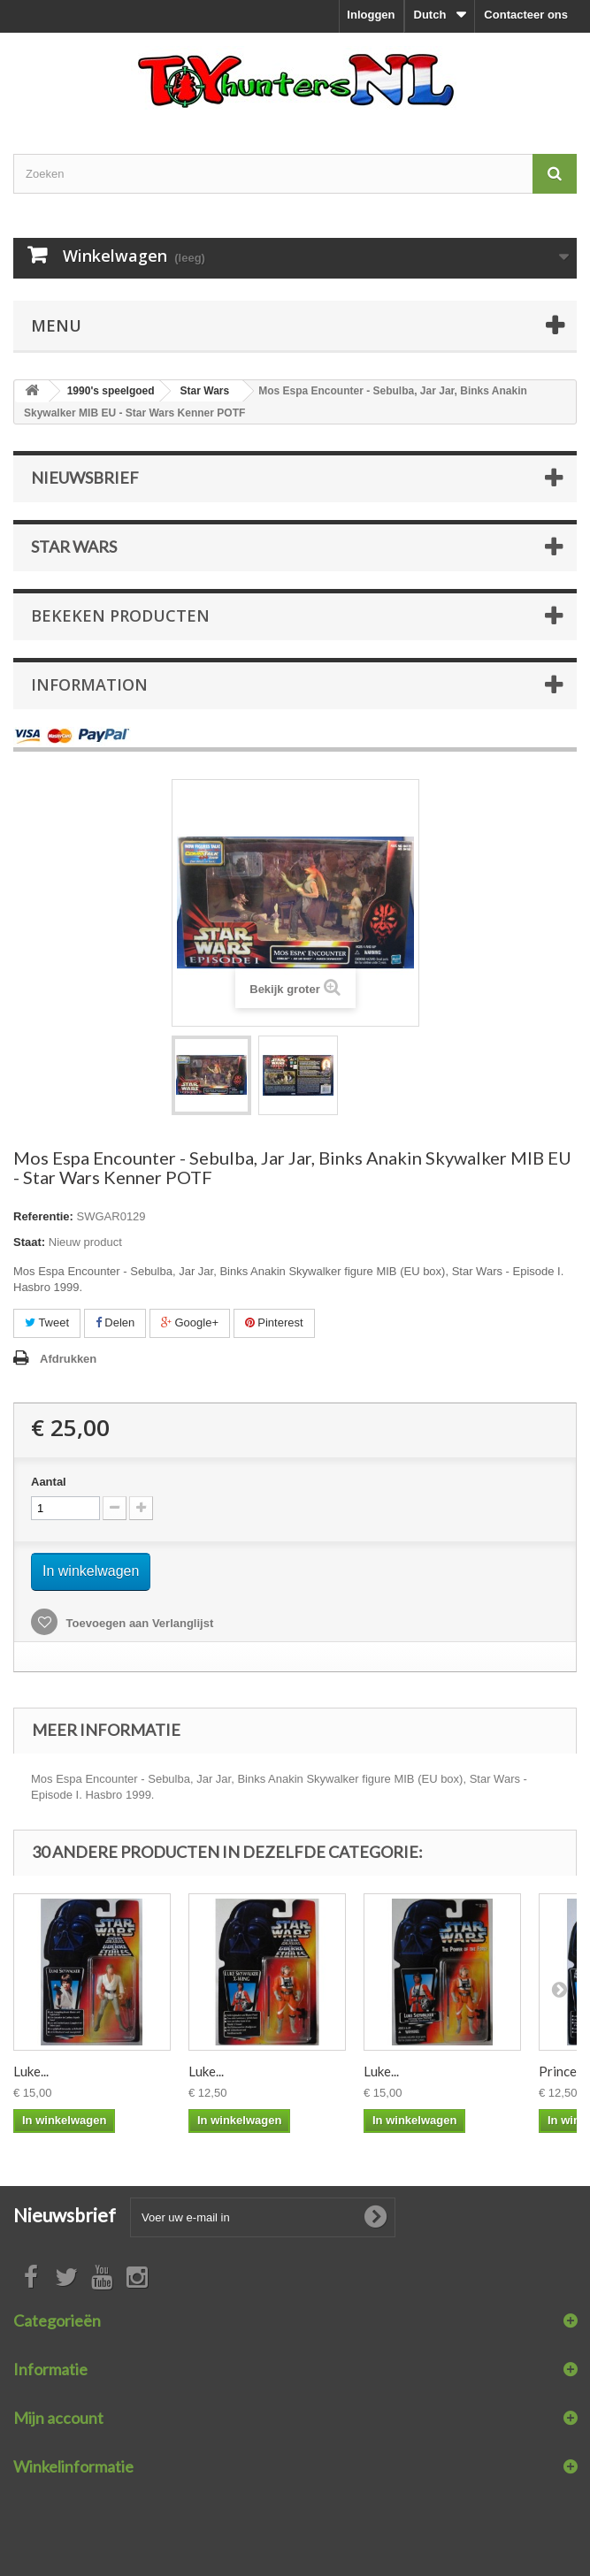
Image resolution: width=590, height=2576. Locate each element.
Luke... (31, 2071)
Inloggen (371, 14)
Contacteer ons (526, 14)
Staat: (29, 1242)
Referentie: (43, 1216)
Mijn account (58, 2417)
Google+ (189, 1322)
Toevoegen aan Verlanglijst (138, 1623)
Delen (115, 1322)
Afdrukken (68, 1358)
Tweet (47, 1322)
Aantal (48, 1481)
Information (89, 684)
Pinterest (274, 1322)
